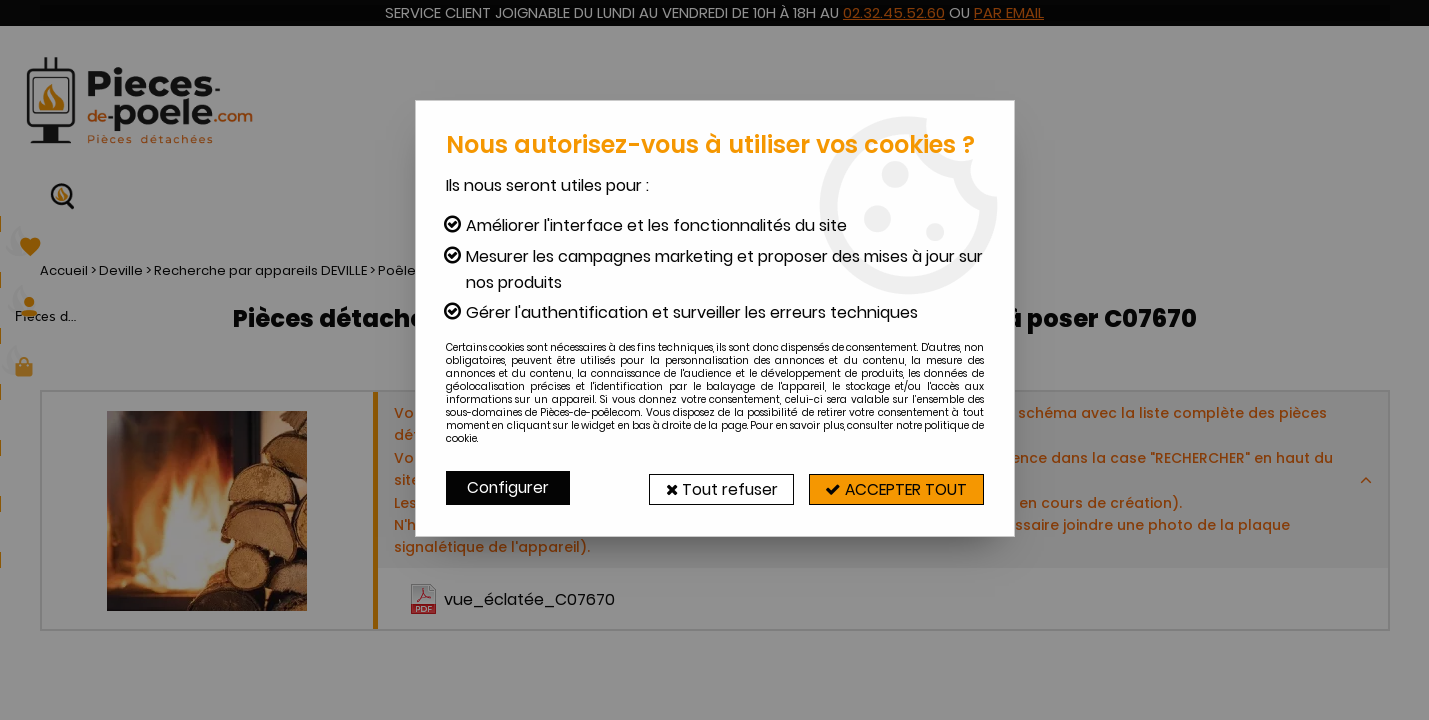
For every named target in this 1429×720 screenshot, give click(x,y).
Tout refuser (702, 487)
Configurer (509, 487)
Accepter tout (890, 487)
